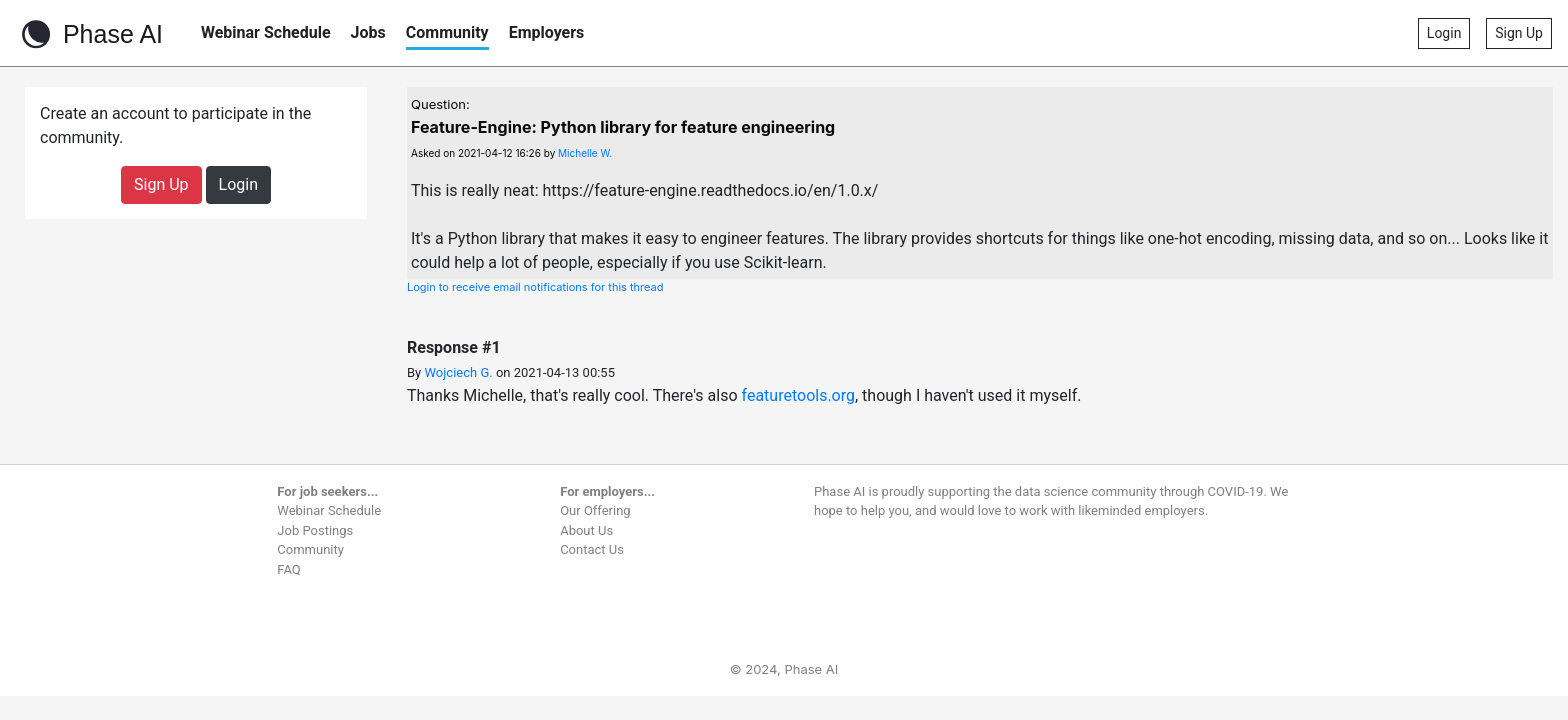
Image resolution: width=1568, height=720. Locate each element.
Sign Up (1519, 33)
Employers (547, 32)
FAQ (288, 569)
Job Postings (315, 530)
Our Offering (595, 510)
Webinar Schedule (266, 32)
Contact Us (592, 549)
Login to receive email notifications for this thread (535, 287)
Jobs (368, 32)
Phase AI (89, 34)
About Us (586, 530)
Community (447, 32)
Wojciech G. (458, 372)
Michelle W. (585, 153)
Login (1444, 33)
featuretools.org (798, 395)
